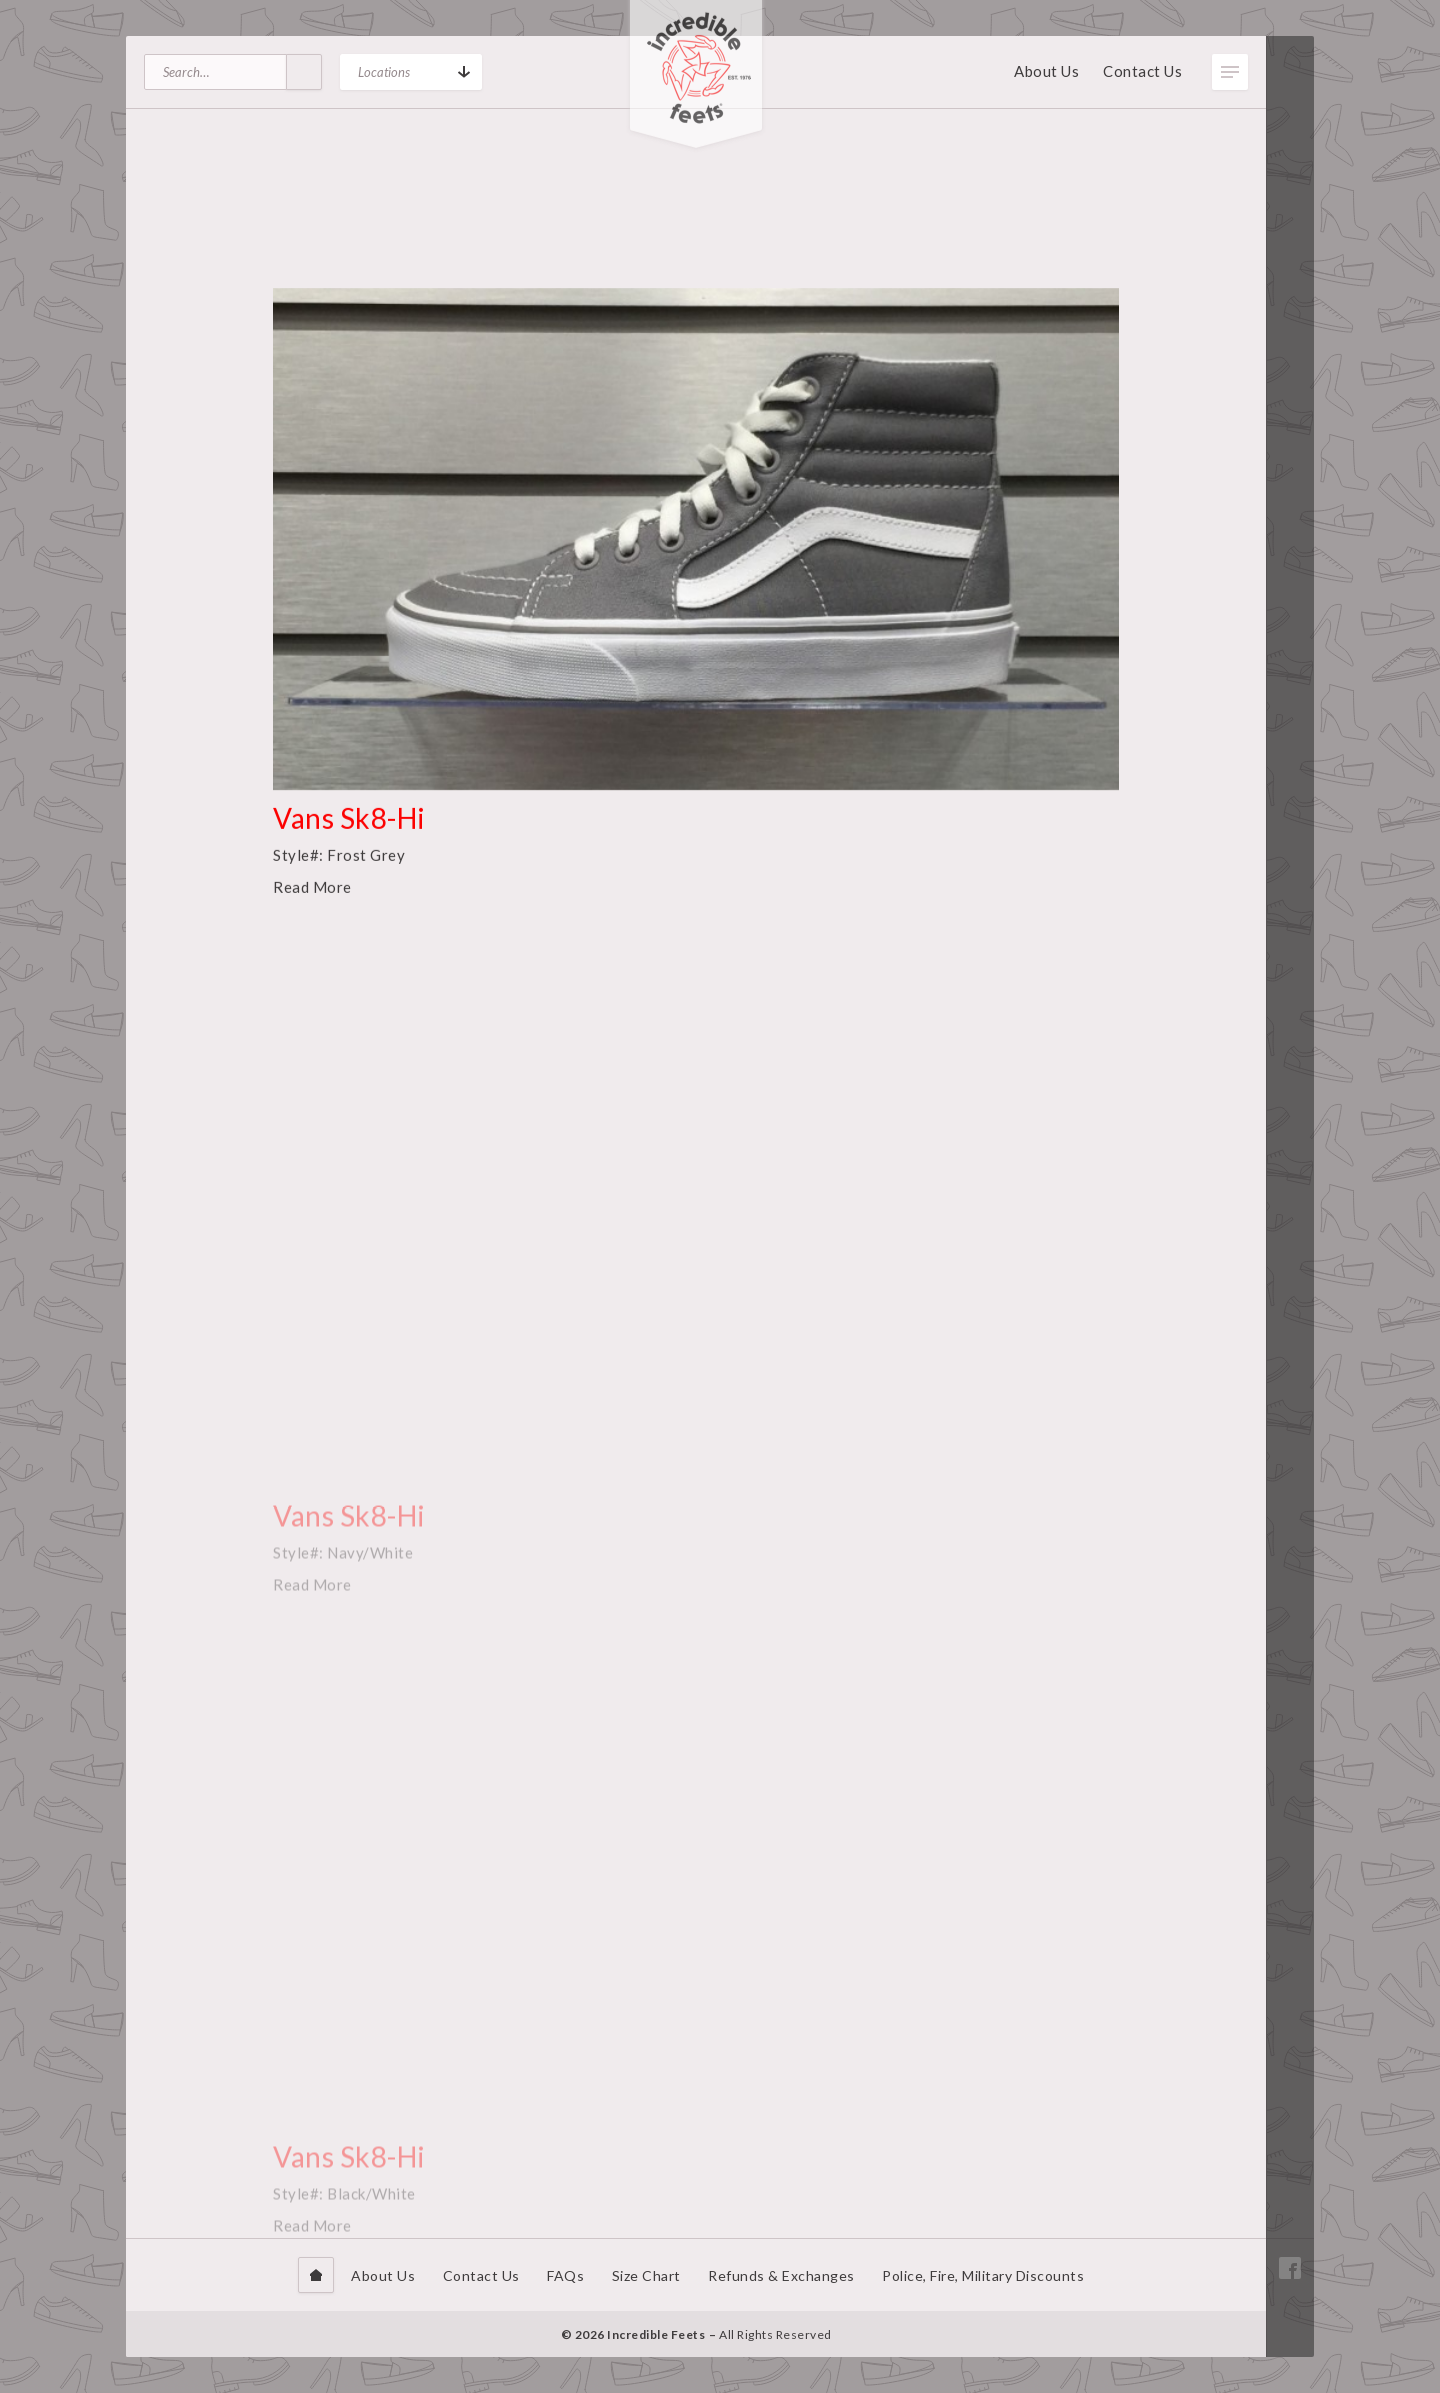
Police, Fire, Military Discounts (983, 2275)
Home (316, 2275)
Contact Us (1142, 71)
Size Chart (646, 2275)
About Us (1046, 71)
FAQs (565, 2275)
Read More (312, 914)
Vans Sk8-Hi (349, 845)
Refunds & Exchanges (781, 2275)
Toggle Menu (1230, 72)
